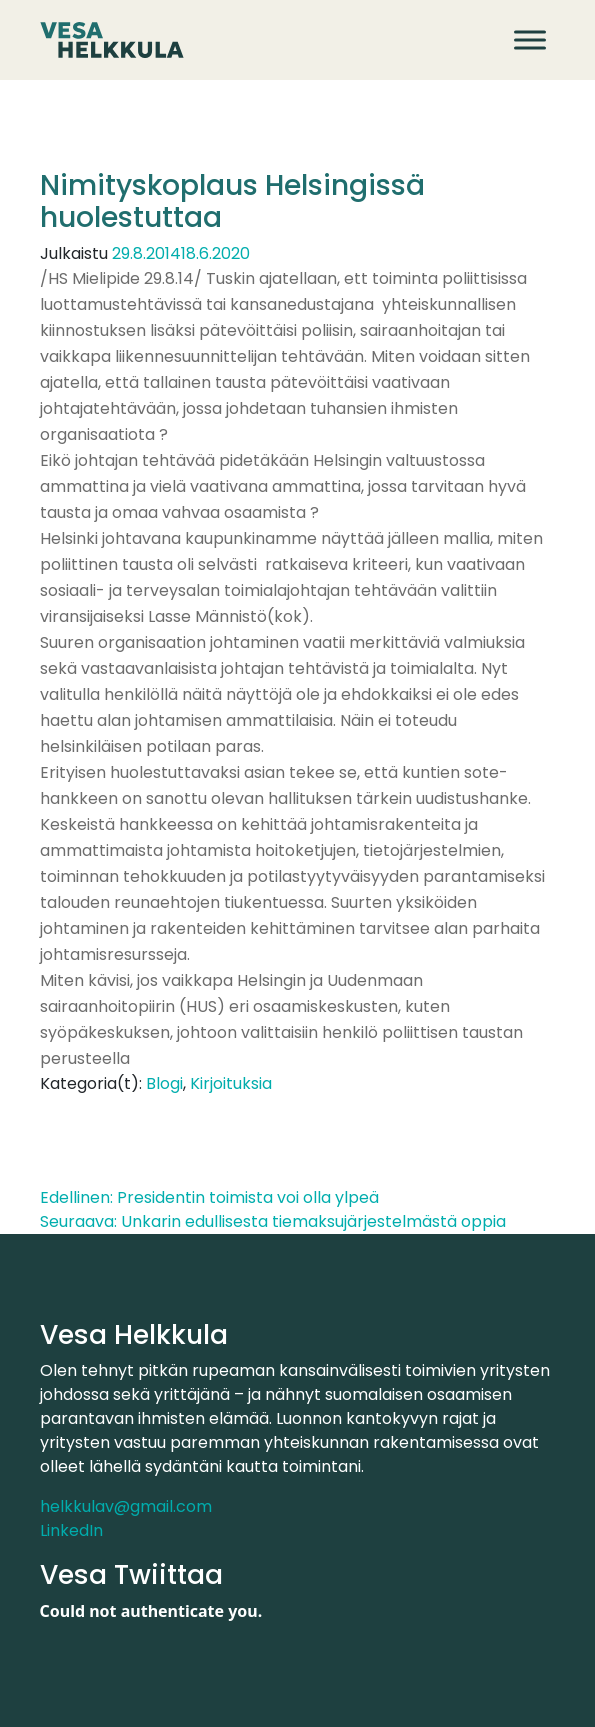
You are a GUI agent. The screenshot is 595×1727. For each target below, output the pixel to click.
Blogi (164, 1083)
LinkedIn (71, 1530)
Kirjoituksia (231, 1083)
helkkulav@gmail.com (126, 1506)
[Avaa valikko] (530, 39)
